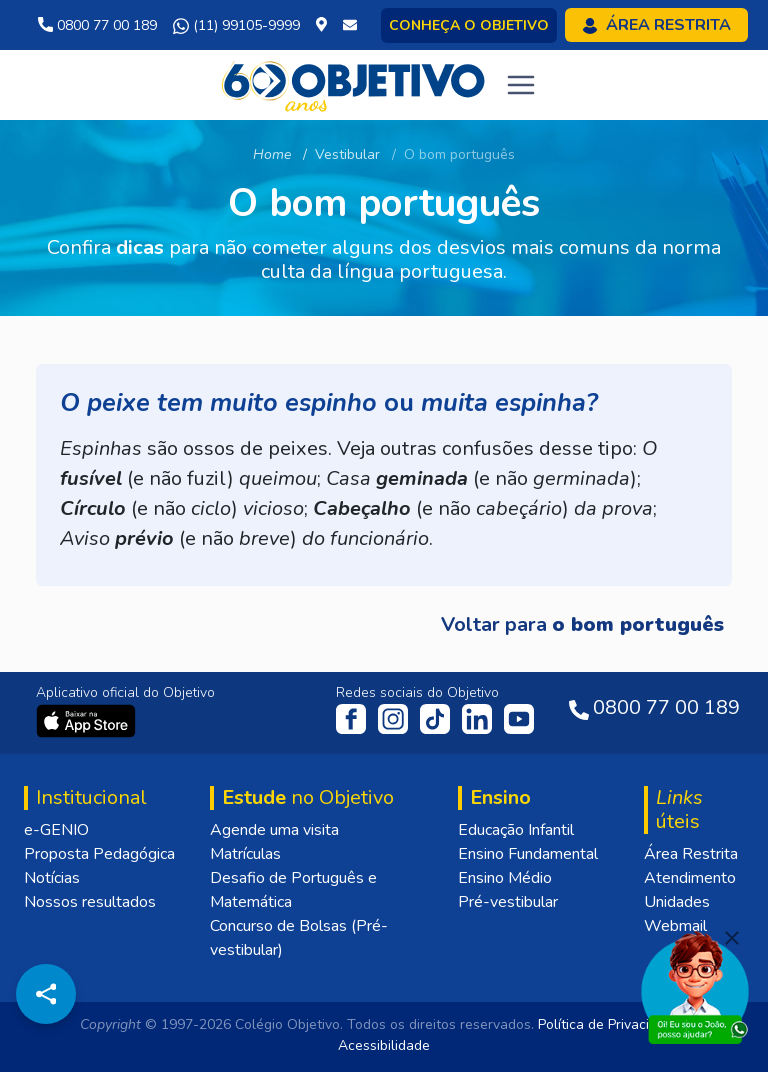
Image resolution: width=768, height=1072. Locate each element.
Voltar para (582, 624)
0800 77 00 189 (97, 25)
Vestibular (347, 154)
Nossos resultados (90, 902)
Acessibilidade (384, 1045)
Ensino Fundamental (528, 854)
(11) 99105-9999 (236, 26)
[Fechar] (732, 938)
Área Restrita (691, 854)
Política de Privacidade (609, 1024)
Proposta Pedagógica (99, 854)
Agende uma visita (274, 830)
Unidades (677, 902)
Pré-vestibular (508, 902)
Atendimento (690, 878)
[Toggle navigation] (521, 85)
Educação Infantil (516, 830)
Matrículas (245, 854)
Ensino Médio (505, 878)
